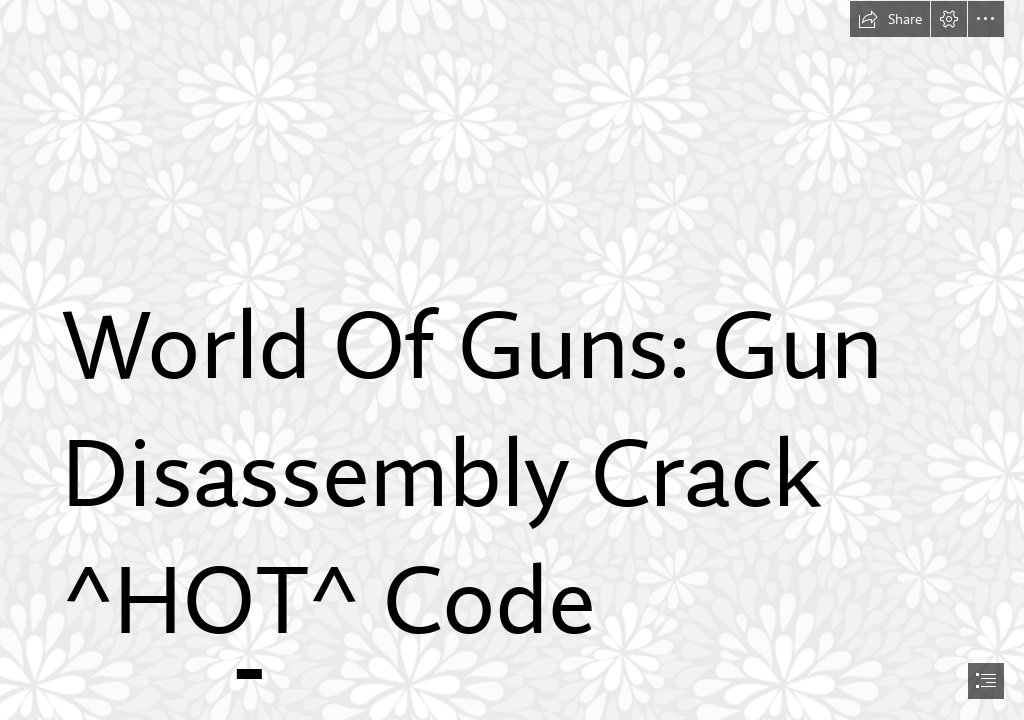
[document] (512, 360)
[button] (890, 19)
